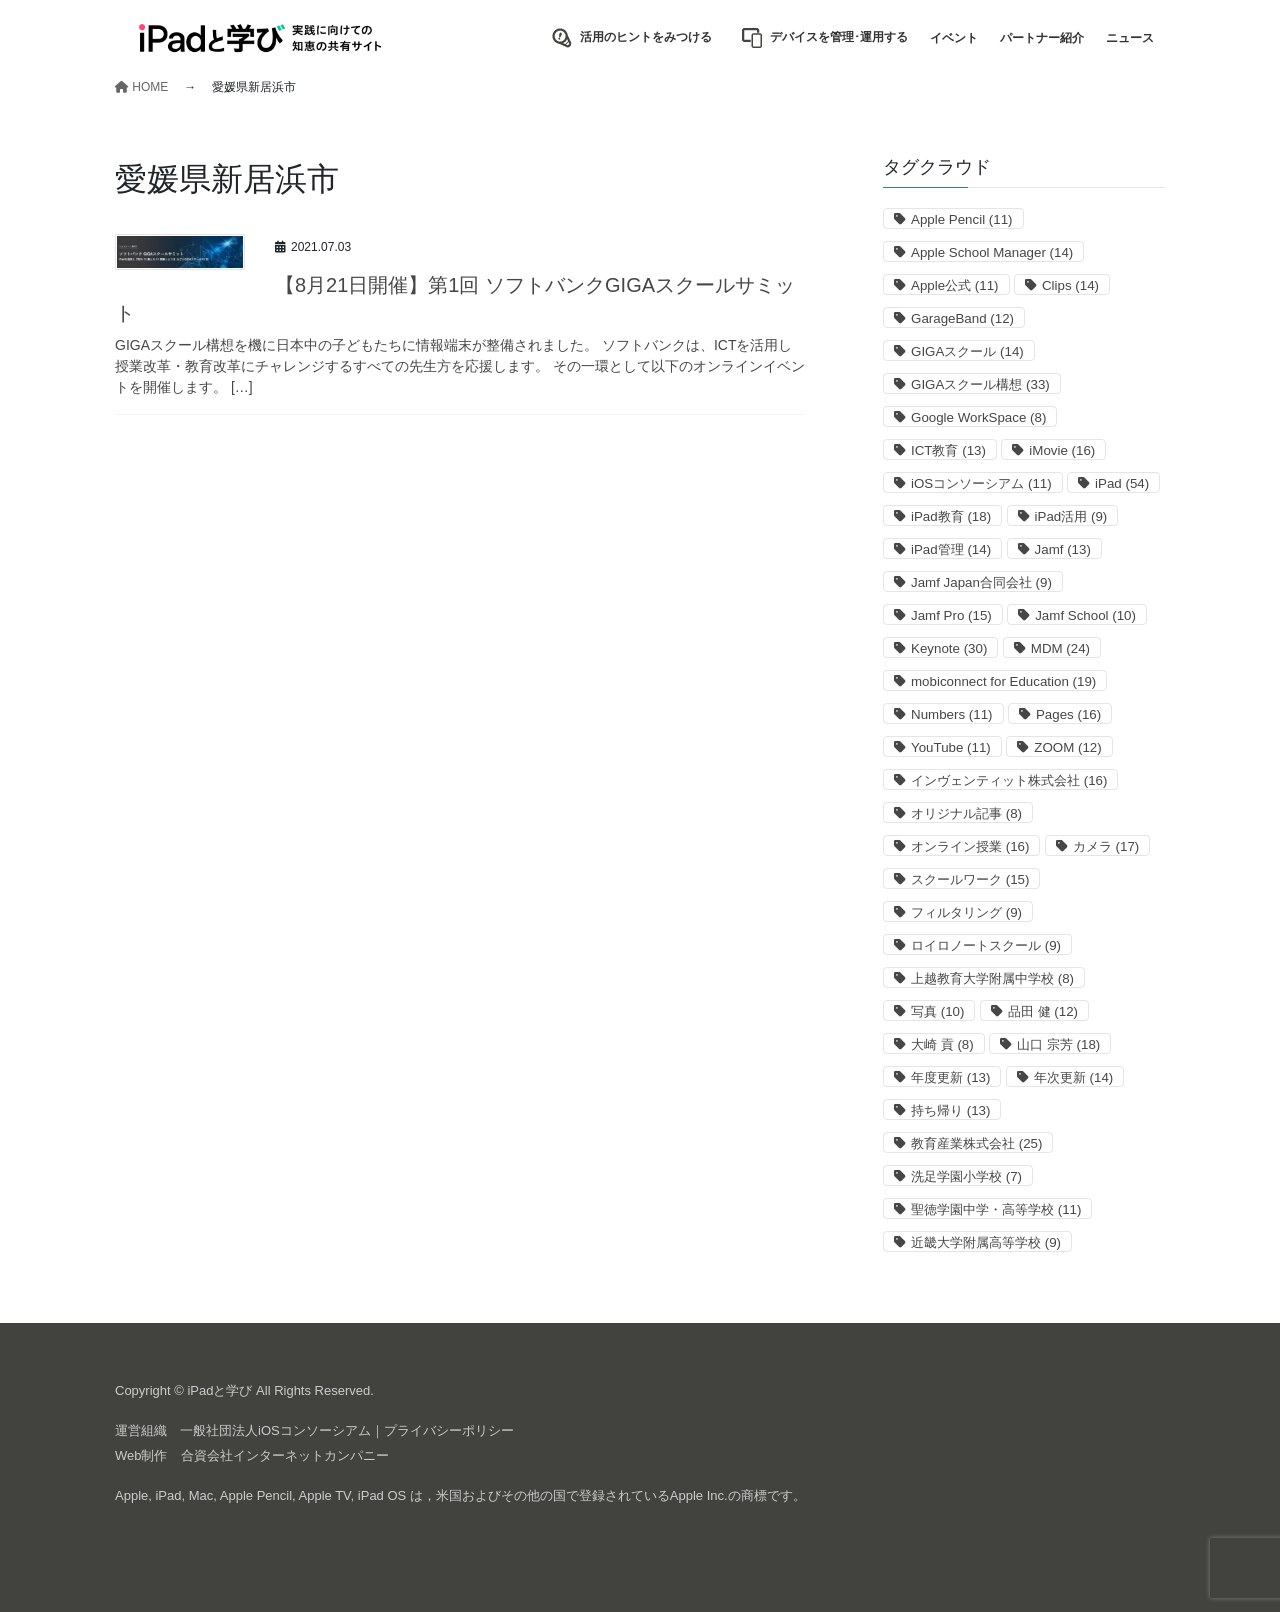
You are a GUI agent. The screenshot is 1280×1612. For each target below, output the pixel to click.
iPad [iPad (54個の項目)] (1122, 483)
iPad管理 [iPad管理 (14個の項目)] (951, 549)
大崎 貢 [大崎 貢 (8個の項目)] (942, 1044)
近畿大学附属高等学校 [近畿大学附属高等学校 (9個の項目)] (986, 1242)
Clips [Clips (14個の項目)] (1070, 285)
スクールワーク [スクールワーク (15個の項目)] (970, 879)
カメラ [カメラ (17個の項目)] (1106, 846)
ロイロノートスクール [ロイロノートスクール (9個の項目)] (986, 945)
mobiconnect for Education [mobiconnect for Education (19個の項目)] (1003, 681)
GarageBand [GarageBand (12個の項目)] (962, 318)
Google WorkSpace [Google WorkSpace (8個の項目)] (978, 417)
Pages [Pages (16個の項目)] (1068, 714)
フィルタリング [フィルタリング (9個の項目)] (966, 912)
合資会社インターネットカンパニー (285, 1455)
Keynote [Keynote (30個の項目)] (949, 648)
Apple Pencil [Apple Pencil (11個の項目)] (962, 219)
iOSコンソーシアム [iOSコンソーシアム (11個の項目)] (981, 483)
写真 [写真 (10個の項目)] (937, 1011)
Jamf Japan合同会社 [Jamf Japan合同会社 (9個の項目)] (981, 582)
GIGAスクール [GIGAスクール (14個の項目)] (967, 351)
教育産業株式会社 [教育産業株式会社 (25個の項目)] (976, 1143)
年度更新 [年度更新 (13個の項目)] (950, 1077)
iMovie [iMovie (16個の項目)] (1062, 450)
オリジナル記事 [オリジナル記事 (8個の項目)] (966, 813)
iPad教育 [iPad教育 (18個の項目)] (951, 516)
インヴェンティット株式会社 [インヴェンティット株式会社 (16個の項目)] (1009, 780)
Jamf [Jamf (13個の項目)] (1063, 549)
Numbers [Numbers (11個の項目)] (951, 714)
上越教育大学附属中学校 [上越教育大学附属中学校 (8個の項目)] (992, 978)
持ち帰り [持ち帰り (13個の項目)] (950, 1110)
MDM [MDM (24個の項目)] (1060, 648)
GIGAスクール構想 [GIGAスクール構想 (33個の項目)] (980, 384)
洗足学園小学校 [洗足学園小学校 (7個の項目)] (966, 1176)
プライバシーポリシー (449, 1430)
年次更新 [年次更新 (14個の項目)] (1073, 1077)
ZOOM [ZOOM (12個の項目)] (1067, 747)
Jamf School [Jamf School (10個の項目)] (1085, 615)
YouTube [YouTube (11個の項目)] (951, 747)
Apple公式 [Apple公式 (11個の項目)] (955, 285)
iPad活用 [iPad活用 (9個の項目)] (1071, 516)
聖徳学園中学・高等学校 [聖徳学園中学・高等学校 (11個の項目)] (996, 1209)
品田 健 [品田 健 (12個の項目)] (1043, 1011)
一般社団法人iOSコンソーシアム (275, 1430)
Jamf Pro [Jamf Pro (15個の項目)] (951, 615)
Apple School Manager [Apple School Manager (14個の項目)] (992, 252)
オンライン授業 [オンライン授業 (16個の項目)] (970, 846)
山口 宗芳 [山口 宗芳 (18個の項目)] (1058, 1044)
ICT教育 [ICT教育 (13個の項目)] (948, 450)
